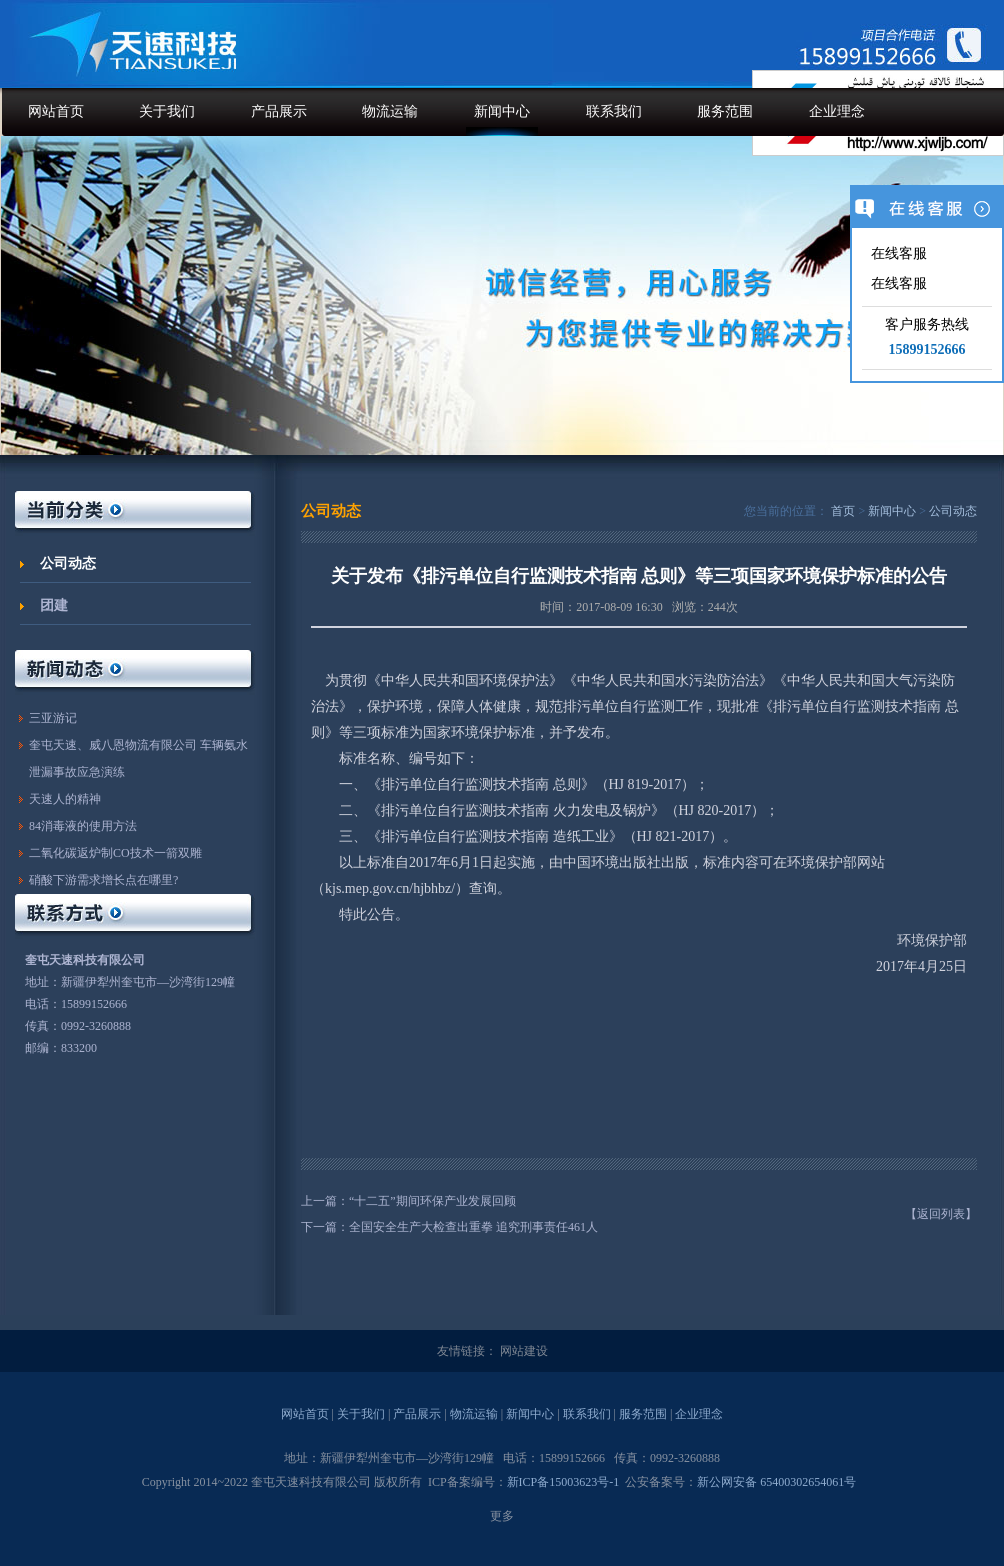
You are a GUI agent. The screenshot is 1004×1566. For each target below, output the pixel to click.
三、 (339, 836)
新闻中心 (502, 111)
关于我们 (167, 111)
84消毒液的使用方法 (83, 826)
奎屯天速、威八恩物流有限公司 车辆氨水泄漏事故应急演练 (138, 758)
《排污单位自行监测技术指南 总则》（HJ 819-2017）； (538, 784)
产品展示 (279, 111)
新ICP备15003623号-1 (563, 1482)
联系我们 (614, 111)
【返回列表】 (941, 1214)
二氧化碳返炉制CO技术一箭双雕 (115, 853)
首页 (843, 511)
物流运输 (390, 111)
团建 (54, 605)
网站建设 (524, 1351)
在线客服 (897, 253)
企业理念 (837, 111)
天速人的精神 (65, 799)
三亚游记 (53, 718)
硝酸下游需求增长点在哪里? (103, 880)
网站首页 (56, 111)
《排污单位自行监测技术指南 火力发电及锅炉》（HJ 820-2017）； (573, 810)
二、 (339, 810)
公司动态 (68, 563)
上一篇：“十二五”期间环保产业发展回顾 (408, 1201)
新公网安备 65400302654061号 (776, 1482)
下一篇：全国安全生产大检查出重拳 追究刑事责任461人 (449, 1227)
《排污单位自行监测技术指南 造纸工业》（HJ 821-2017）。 (552, 836)
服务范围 (725, 111)
